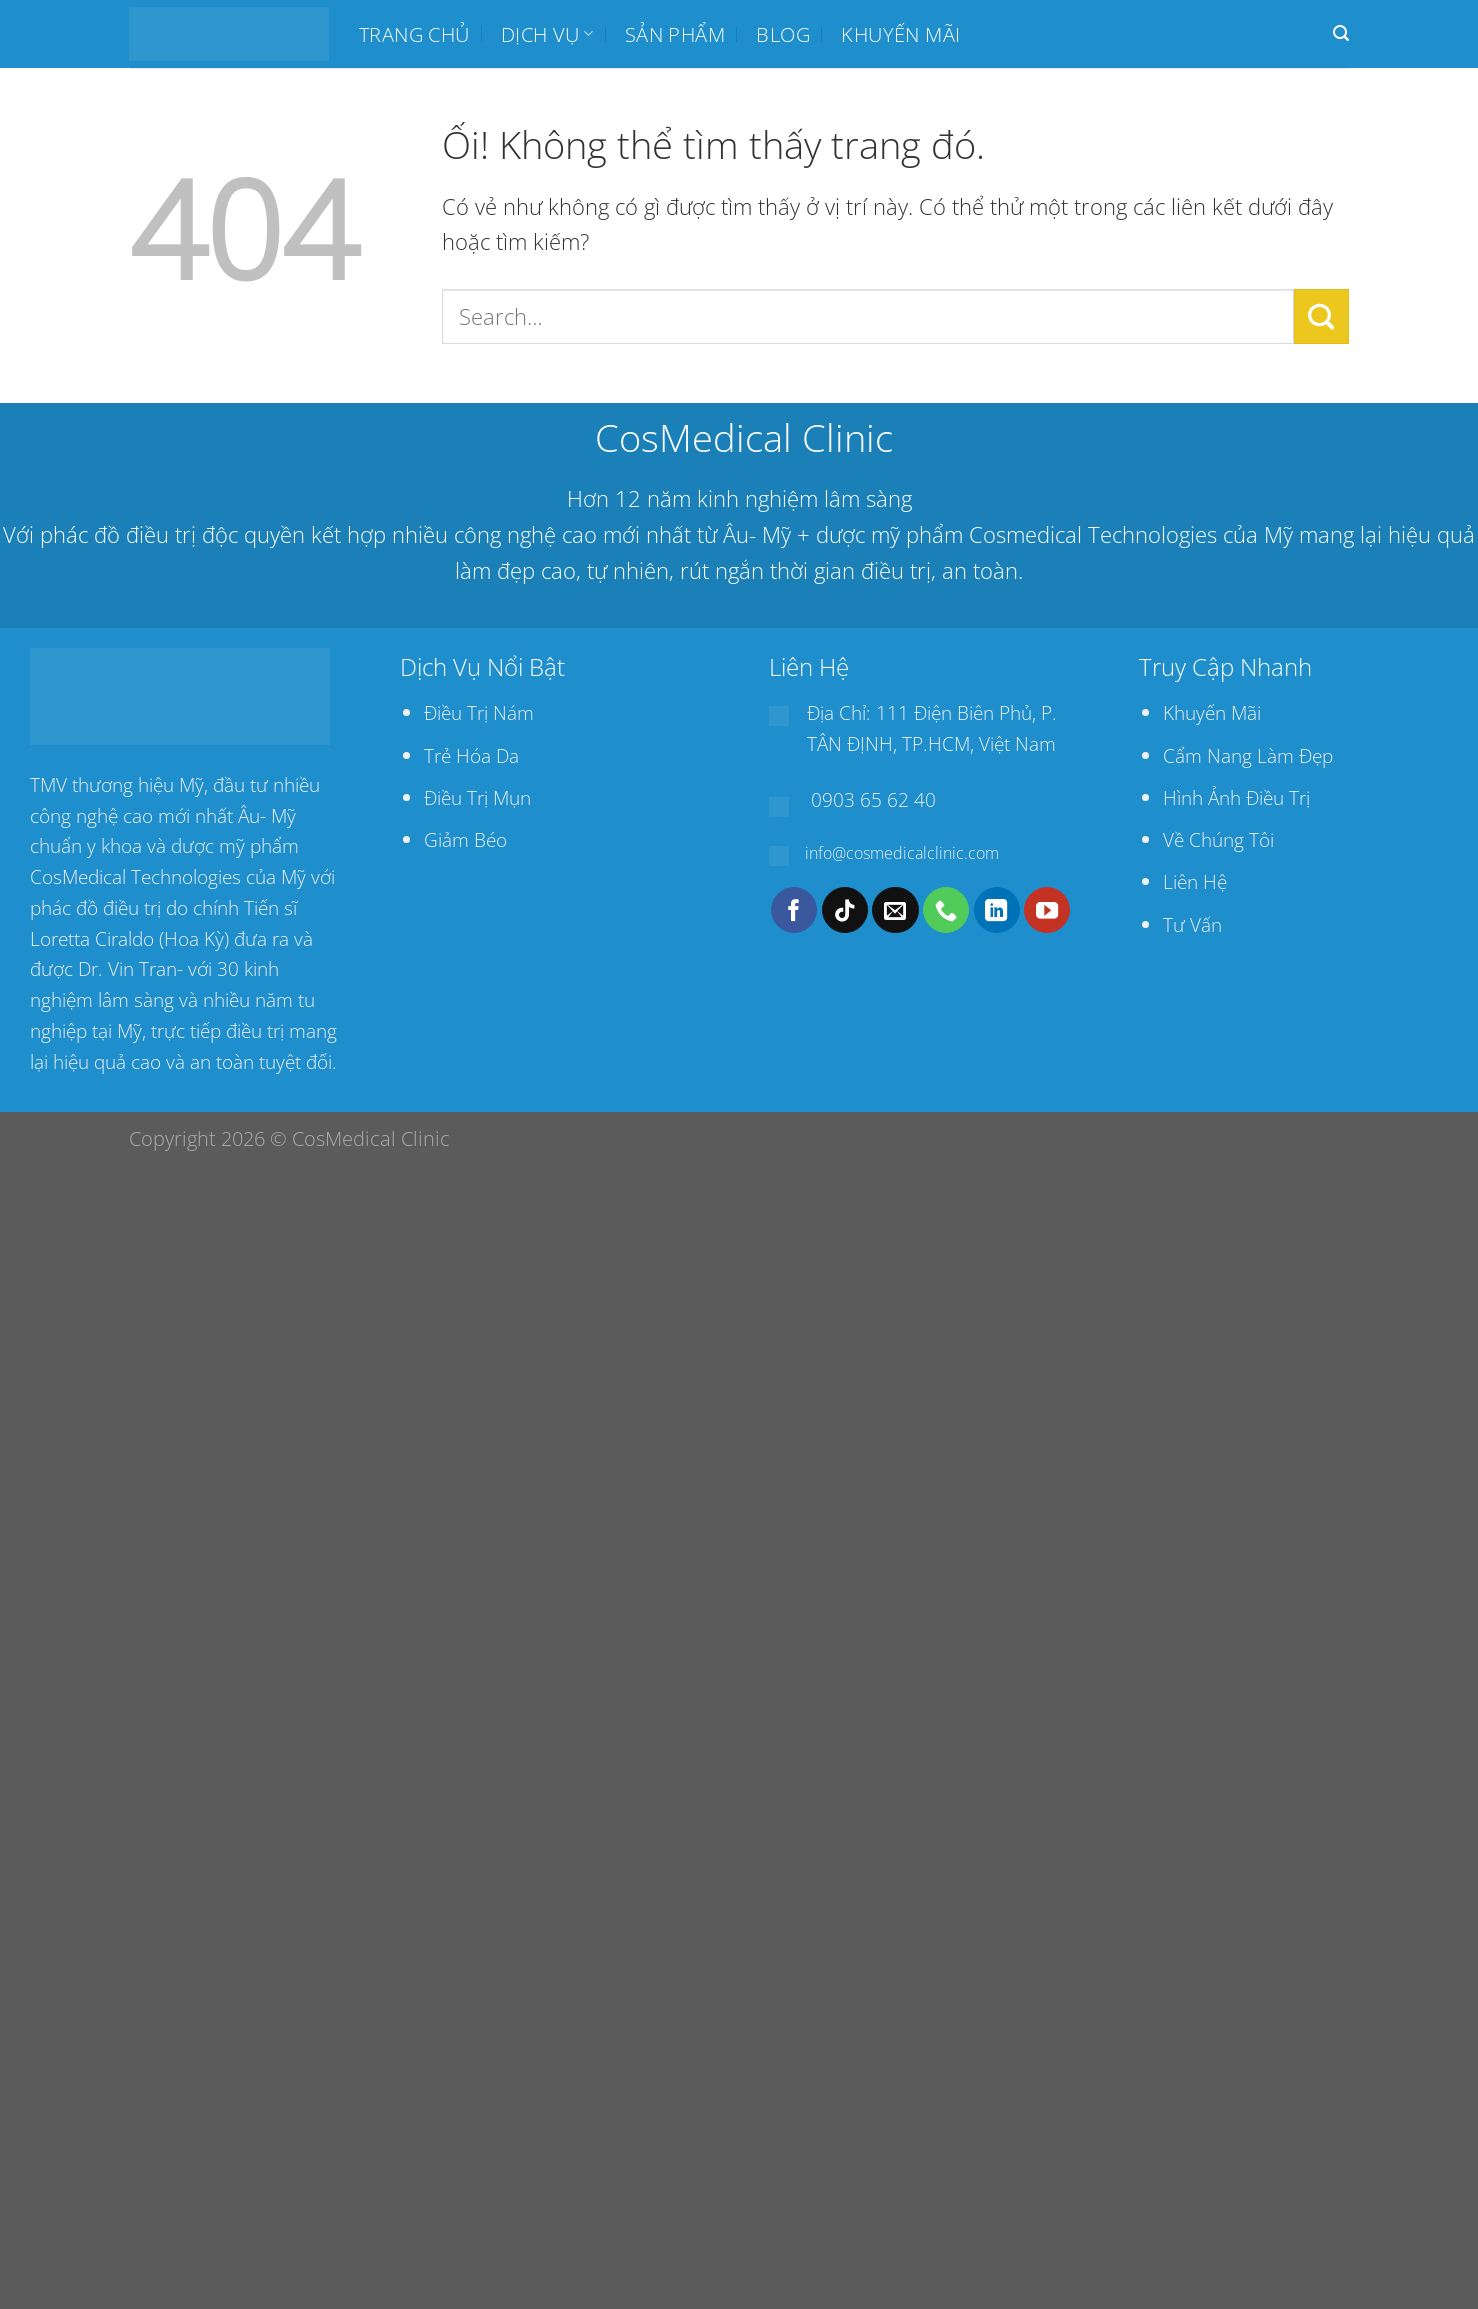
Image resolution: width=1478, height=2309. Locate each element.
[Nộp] (1321, 316)
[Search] (1341, 33)
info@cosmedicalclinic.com (902, 853)
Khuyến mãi (900, 34)
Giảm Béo (465, 839)
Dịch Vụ (547, 34)
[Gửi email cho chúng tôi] (895, 910)
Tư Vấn (1192, 924)
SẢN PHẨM (675, 34)
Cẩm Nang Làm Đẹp (1248, 755)
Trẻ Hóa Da (471, 755)
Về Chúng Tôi (1218, 839)
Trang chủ (414, 34)
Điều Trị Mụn (477, 797)
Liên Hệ (1195, 881)
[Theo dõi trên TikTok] (845, 910)
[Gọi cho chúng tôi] (946, 910)
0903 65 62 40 (873, 799)
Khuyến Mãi (1212, 712)
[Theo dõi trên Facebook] (794, 910)
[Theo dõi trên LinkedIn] (997, 910)
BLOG (783, 34)
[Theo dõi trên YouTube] (1047, 910)
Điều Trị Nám (479, 712)
